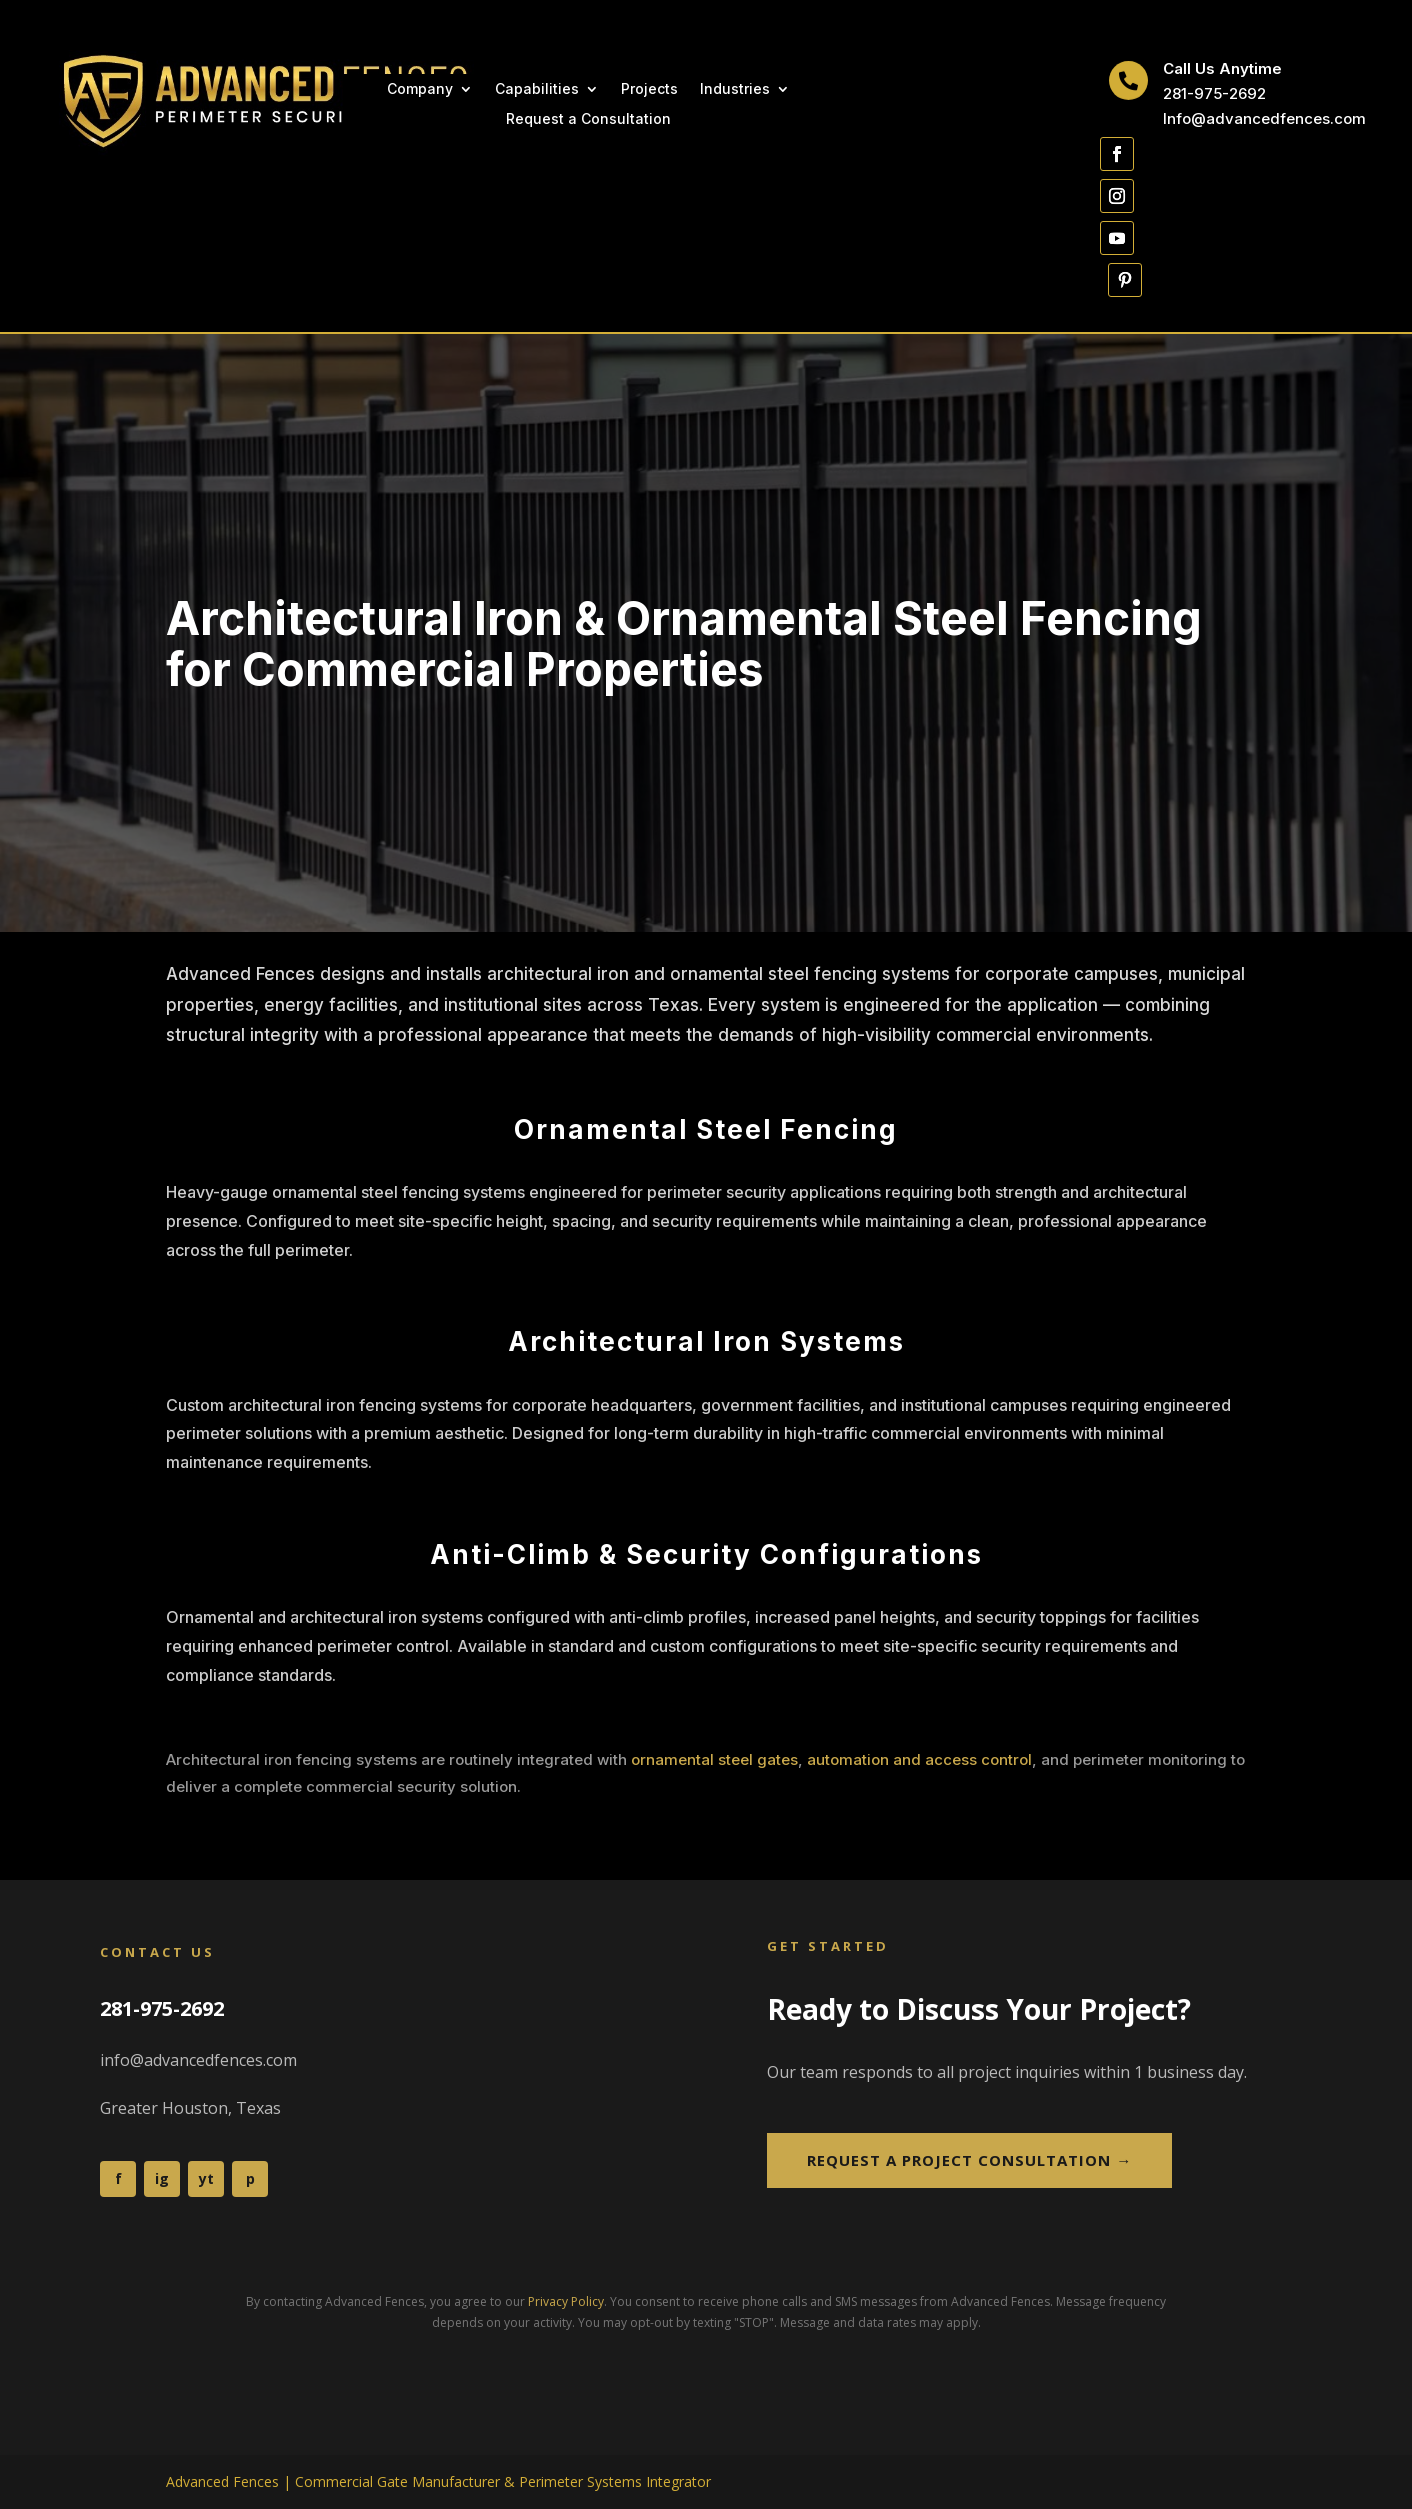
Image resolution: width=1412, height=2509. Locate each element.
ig (162, 2178)
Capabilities (537, 89)
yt (206, 2178)
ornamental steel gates (714, 1759)
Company (420, 89)
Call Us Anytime (1222, 68)
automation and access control (919, 1759)
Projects (649, 89)
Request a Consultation (588, 119)
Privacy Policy (566, 2301)
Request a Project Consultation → (969, 2160)
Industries (735, 89)
